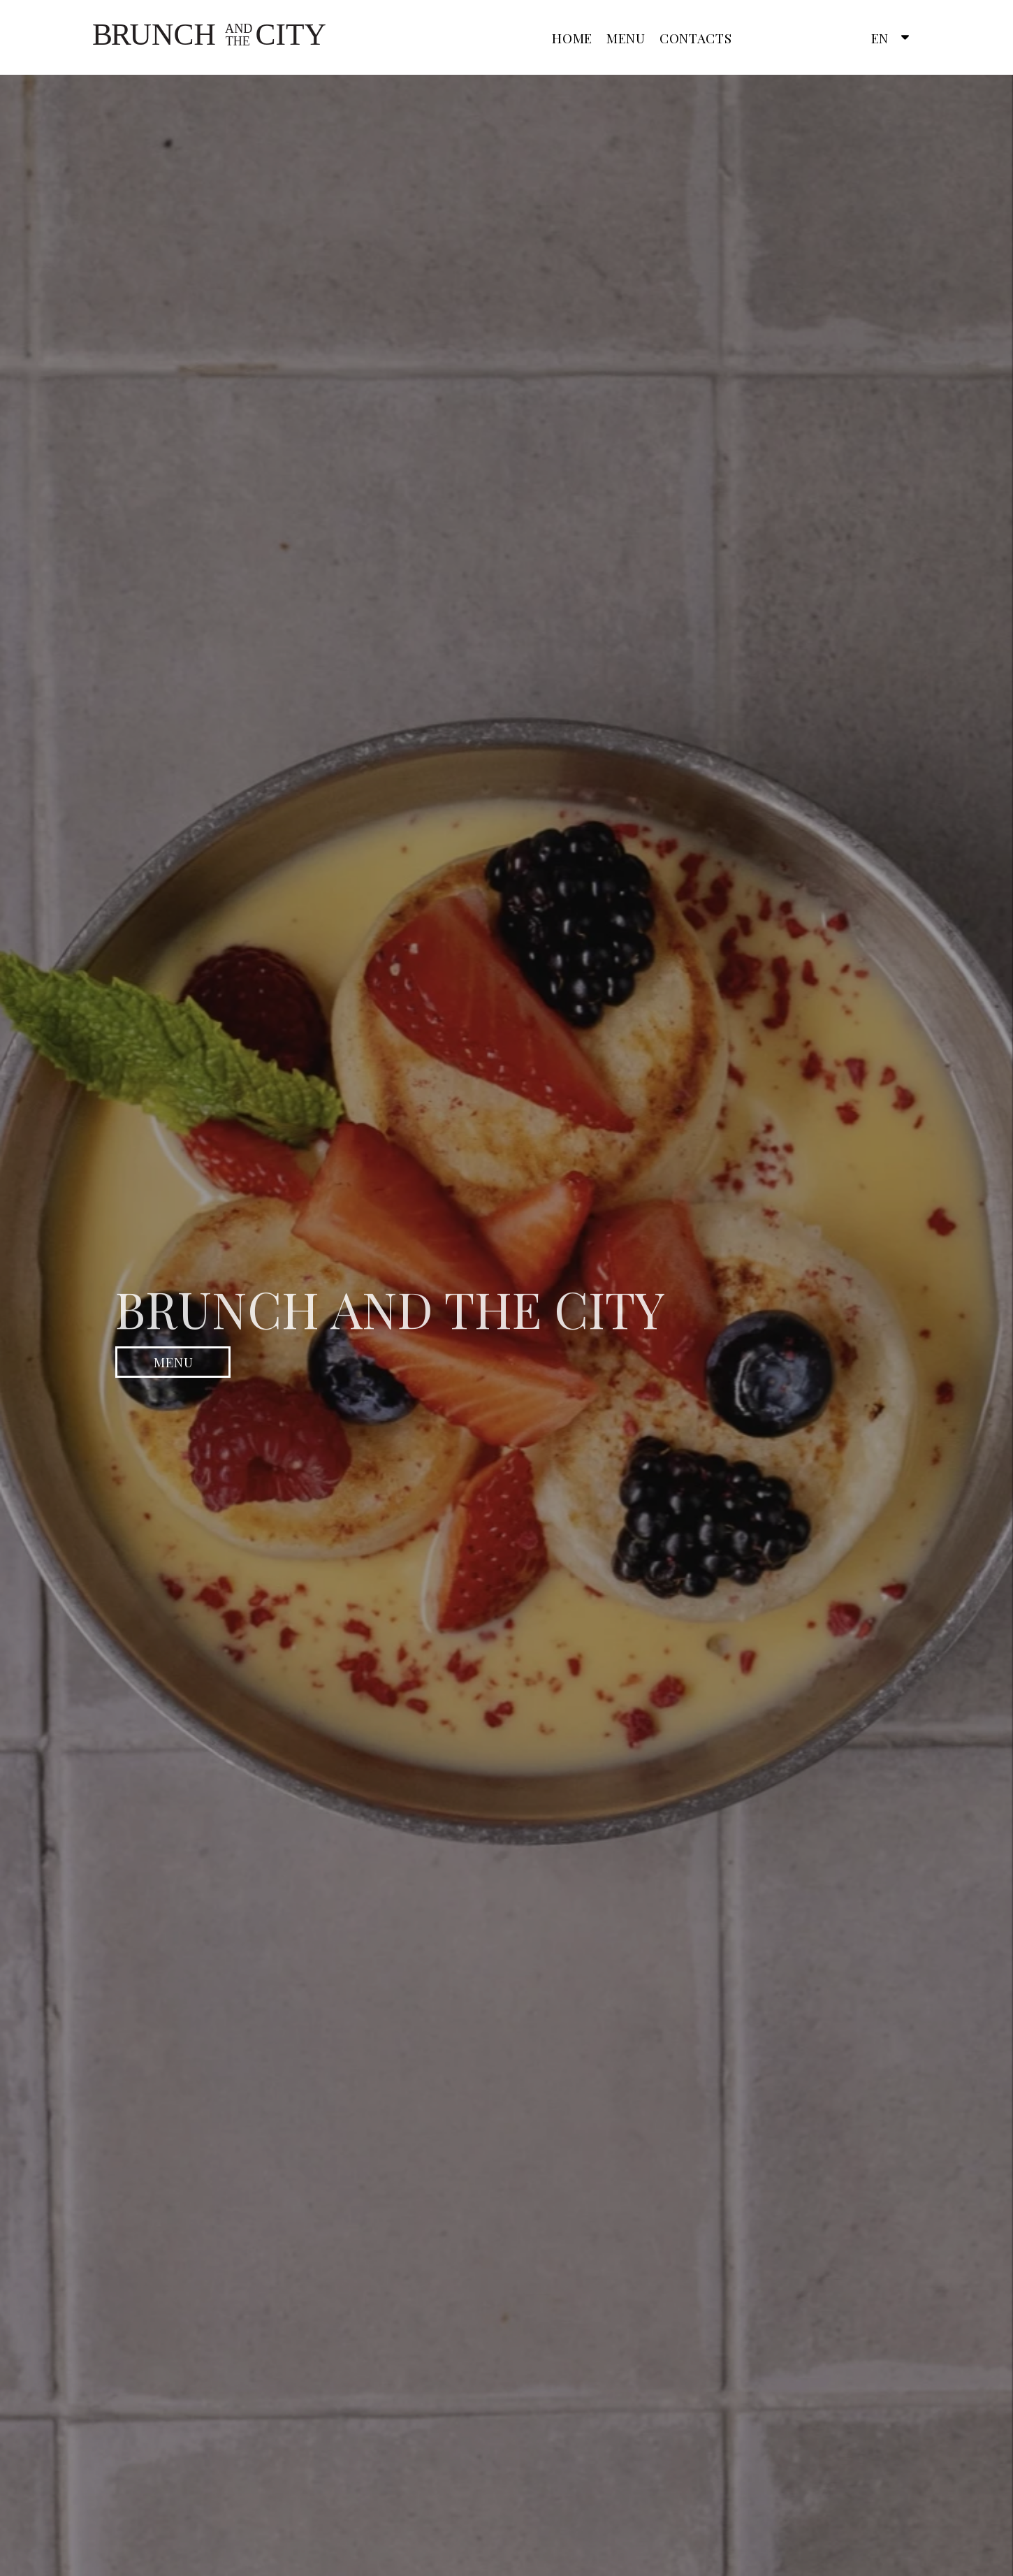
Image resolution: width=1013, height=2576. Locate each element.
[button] (886, 38)
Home (572, 38)
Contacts (695, 38)
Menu (626, 38)
